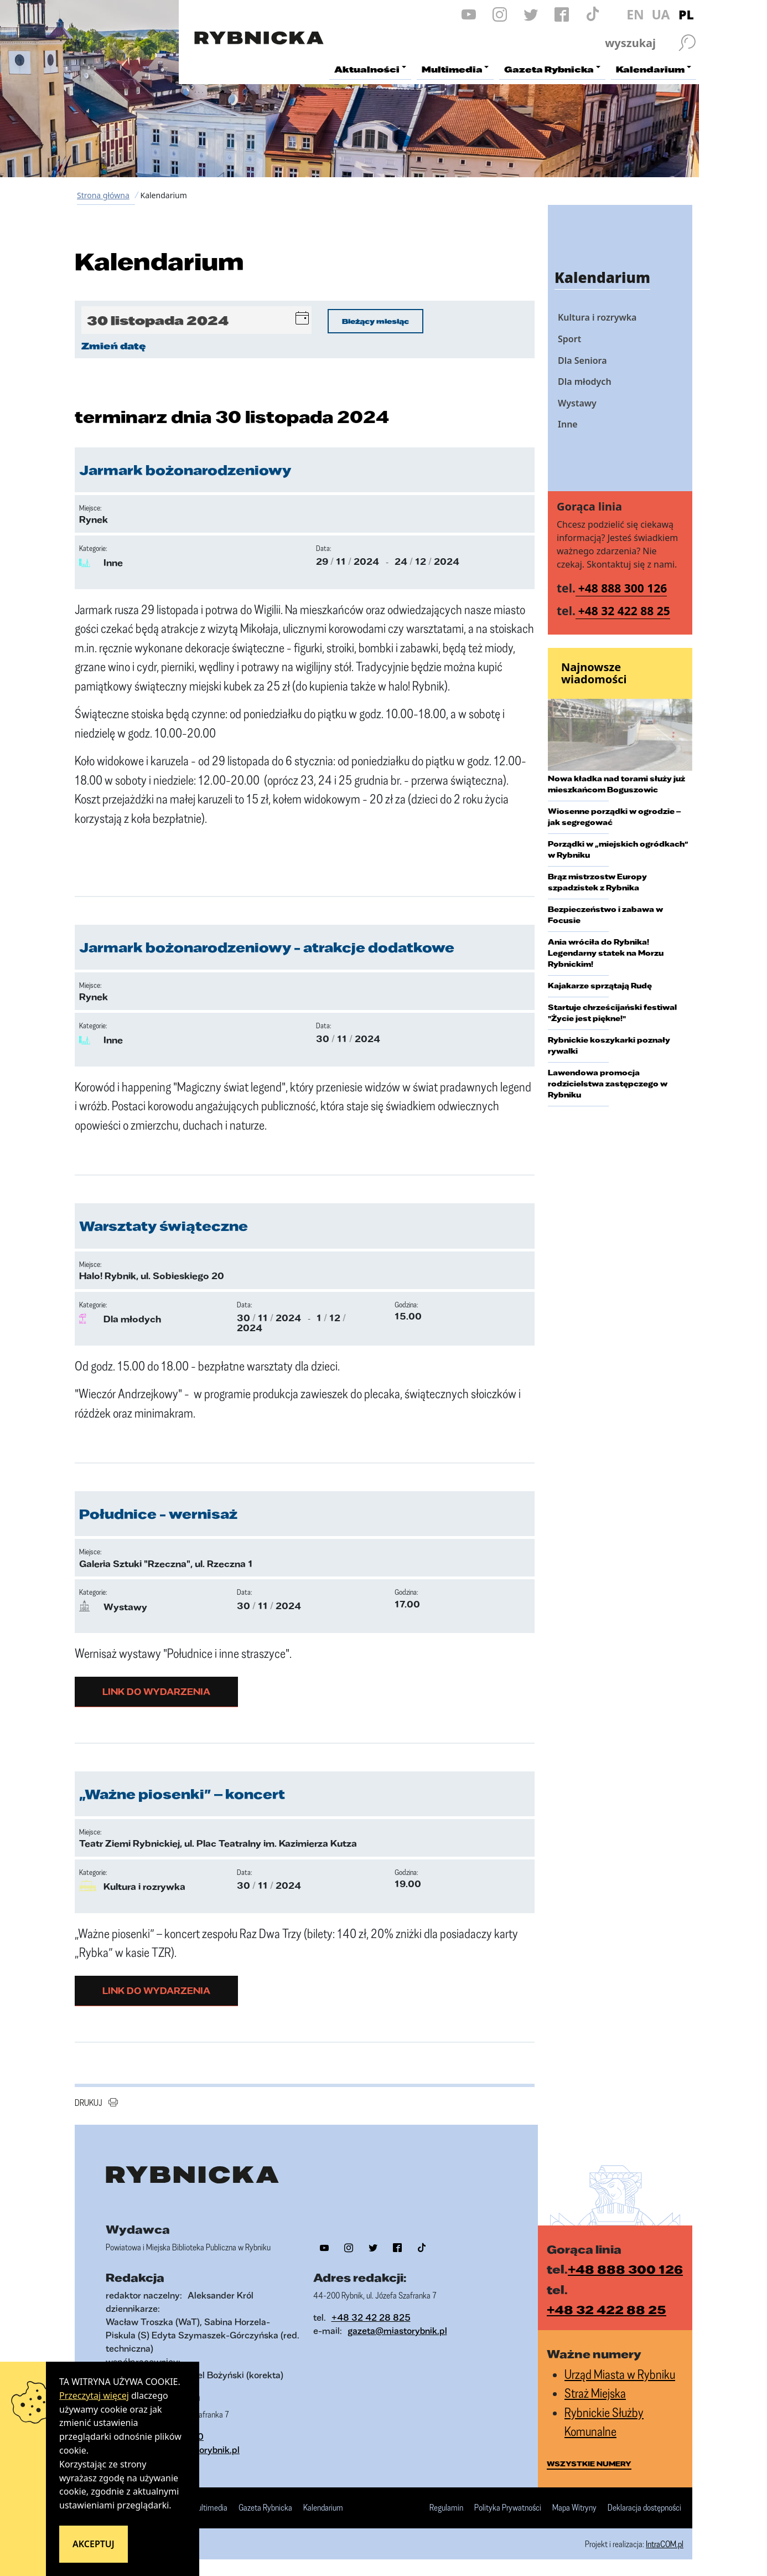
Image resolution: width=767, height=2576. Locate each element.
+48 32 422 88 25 (624, 611)
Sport (569, 339)
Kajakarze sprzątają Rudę (600, 985)
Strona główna (103, 195)
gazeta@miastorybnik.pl (397, 2330)
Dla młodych (584, 381)
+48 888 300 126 (622, 588)
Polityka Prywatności (507, 2508)
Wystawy (577, 403)
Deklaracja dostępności (644, 2508)
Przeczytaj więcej (94, 2395)
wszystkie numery (589, 2463)
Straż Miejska (595, 2393)
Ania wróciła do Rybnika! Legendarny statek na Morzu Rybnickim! (606, 952)
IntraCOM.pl (664, 2543)
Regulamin (446, 2508)
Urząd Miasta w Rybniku (619, 2374)
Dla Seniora (582, 360)
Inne (568, 424)
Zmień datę (113, 346)
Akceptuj (93, 2544)
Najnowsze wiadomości (594, 673)
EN (635, 14)
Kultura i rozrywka (597, 317)
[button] (302, 320)
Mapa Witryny (574, 2508)
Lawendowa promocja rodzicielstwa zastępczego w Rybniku (607, 1083)
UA (660, 14)
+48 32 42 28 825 (371, 2317)
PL (686, 14)
